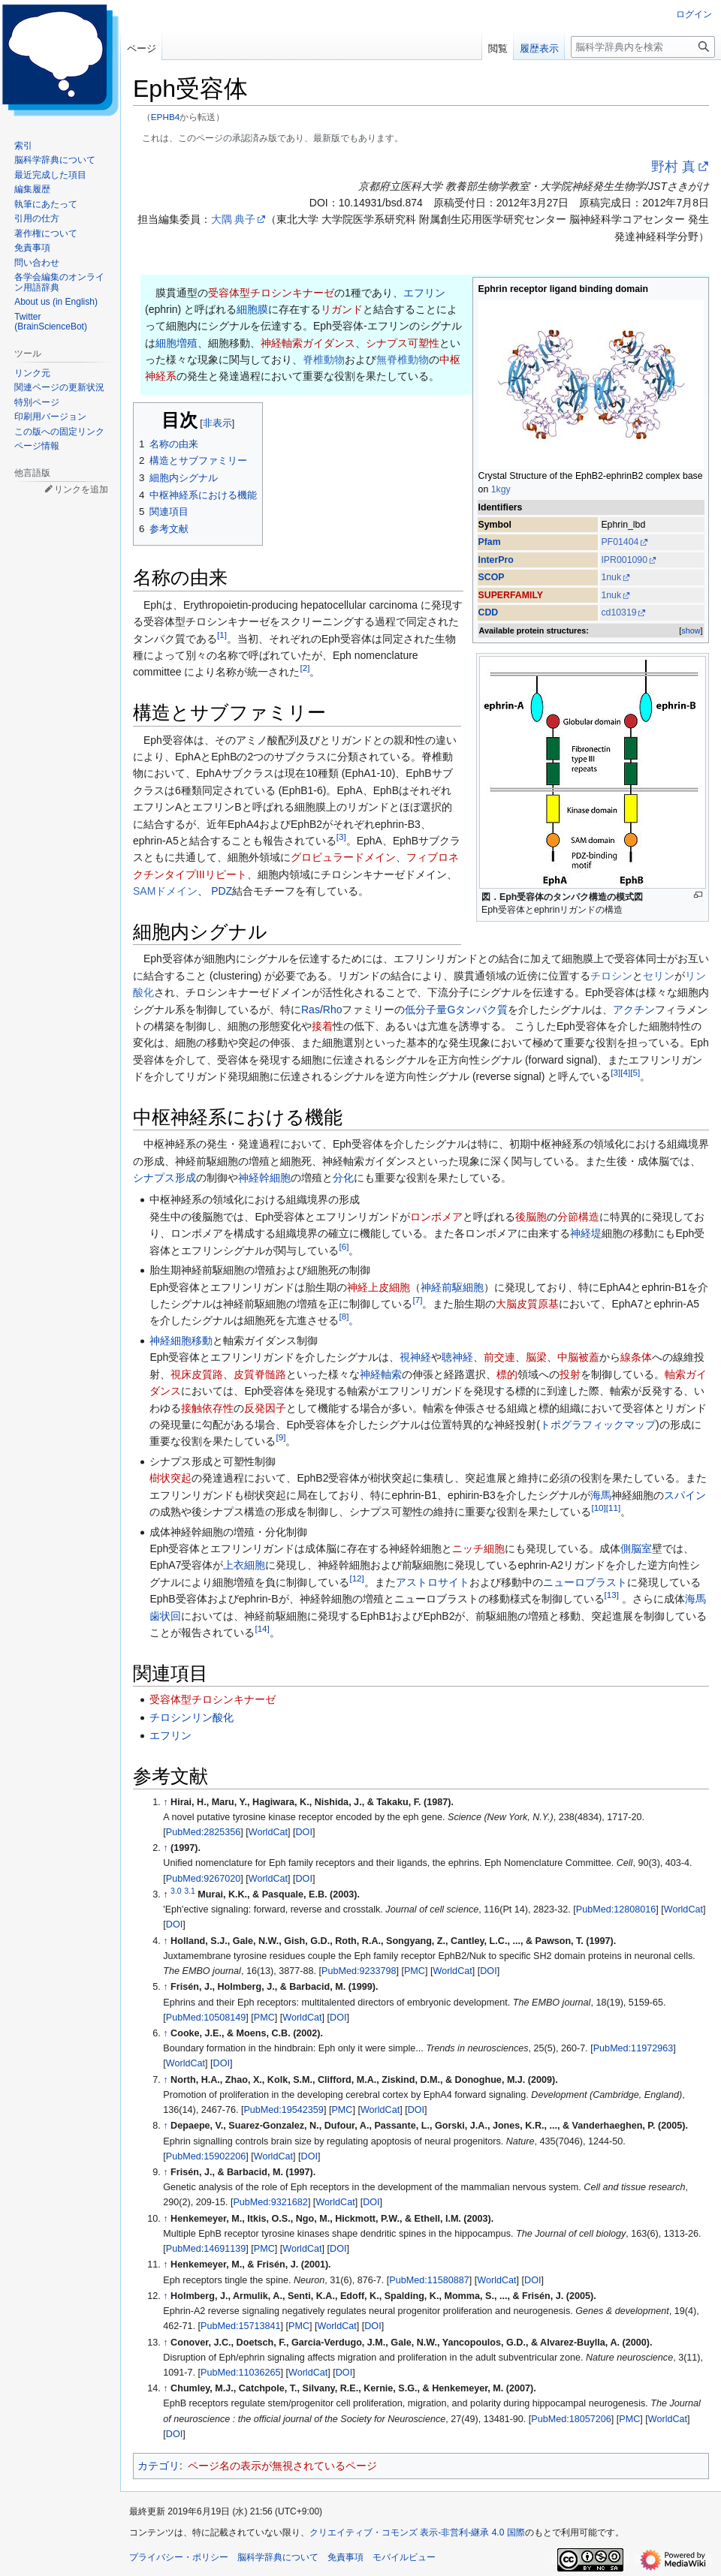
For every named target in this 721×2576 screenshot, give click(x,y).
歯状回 (165, 1616)
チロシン (611, 976)
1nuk (611, 577)
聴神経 (457, 1357)
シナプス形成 (164, 1178)
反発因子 (265, 1408)
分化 (343, 1178)
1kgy (501, 489)
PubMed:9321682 (270, 2202)
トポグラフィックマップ (598, 1425)
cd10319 (618, 612)
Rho (332, 1010)
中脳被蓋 (578, 1357)
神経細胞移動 (181, 1341)
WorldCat (268, 1832)
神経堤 (586, 1233)
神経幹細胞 (264, 1178)
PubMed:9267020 (203, 1878)
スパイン (685, 1495)
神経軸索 (381, 1374)
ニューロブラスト (585, 1582)
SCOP (491, 577)
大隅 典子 (233, 219)
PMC (414, 1971)
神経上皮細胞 (378, 1287)
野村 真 (673, 166)
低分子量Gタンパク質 (456, 1010)
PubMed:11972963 (633, 2048)
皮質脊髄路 (260, 1374)
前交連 (499, 1357)
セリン (658, 976)
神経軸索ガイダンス (308, 343)
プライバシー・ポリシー (178, 2557)
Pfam (489, 542)
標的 (506, 1374)
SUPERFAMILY (510, 595)
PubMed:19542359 (283, 2110)
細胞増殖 (176, 343)
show (690, 630)
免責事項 (345, 2557)
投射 (570, 1374)
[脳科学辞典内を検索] (643, 47)
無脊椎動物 (402, 360)
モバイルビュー (404, 2557)
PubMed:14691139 (206, 2248)
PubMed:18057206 (571, 2419)
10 (598, 1507)
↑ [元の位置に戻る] (165, 1802)
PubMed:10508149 (206, 2017)
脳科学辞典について (277, 2557)
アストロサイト (432, 1582)
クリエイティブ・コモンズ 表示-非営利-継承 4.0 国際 (417, 2532)
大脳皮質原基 (527, 1304)
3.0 (176, 1890)
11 (613, 1507)
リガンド (342, 309)
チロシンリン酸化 (191, 1717)
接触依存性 (207, 1408)
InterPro (496, 560)
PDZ (221, 891)
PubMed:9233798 (358, 1971)
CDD (488, 612)
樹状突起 (170, 1478)
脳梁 (536, 1357)
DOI (304, 1832)
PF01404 (619, 542)
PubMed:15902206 (206, 2156)
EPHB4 (165, 117)
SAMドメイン (165, 891)
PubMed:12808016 (616, 1909)
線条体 (636, 1357)
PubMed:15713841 (240, 2326)
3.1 (189, 1890)
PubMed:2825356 (203, 1832)
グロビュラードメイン (343, 857)
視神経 (415, 1357)
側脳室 (636, 1548)
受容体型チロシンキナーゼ (271, 293)
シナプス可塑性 (402, 343)
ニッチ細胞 (478, 1548)
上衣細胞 (244, 1565)
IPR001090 (624, 560)
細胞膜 (252, 309)
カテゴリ (158, 2466)
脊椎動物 (324, 360)
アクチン (634, 1010)
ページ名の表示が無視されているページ (282, 2466)
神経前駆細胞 (452, 1287)
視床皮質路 (196, 1374)
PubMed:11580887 (429, 2280)
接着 (322, 1026)
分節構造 (578, 1217)
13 (612, 1595)
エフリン (424, 293)
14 (262, 1628)
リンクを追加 (81, 489)
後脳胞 (531, 1217)
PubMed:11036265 (240, 2372)
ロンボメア (436, 1217)
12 (356, 1578)
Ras (310, 1010)
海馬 (600, 1495)
